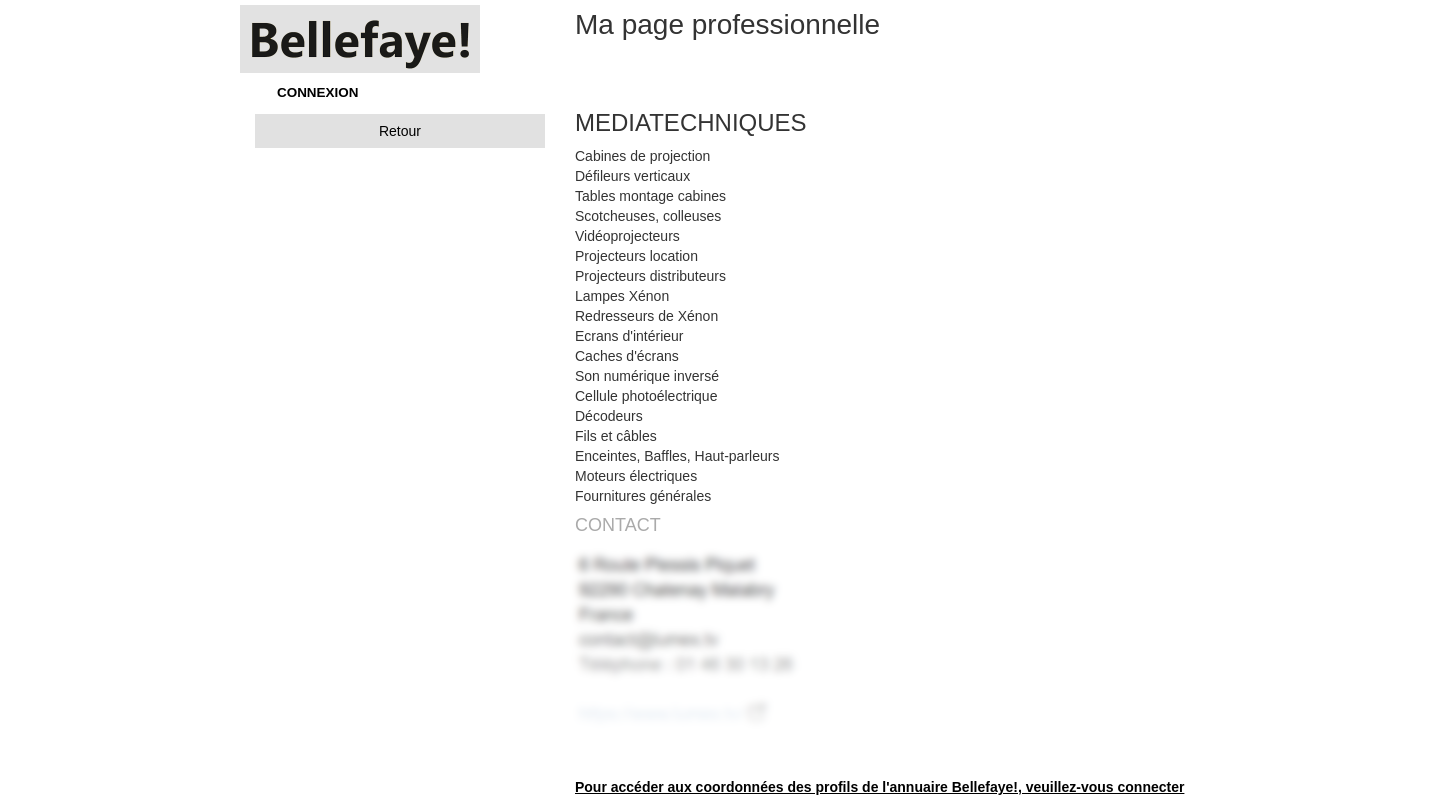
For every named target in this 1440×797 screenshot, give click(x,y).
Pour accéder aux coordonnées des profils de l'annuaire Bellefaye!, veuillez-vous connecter (879, 787)
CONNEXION (317, 92)
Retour (400, 131)
